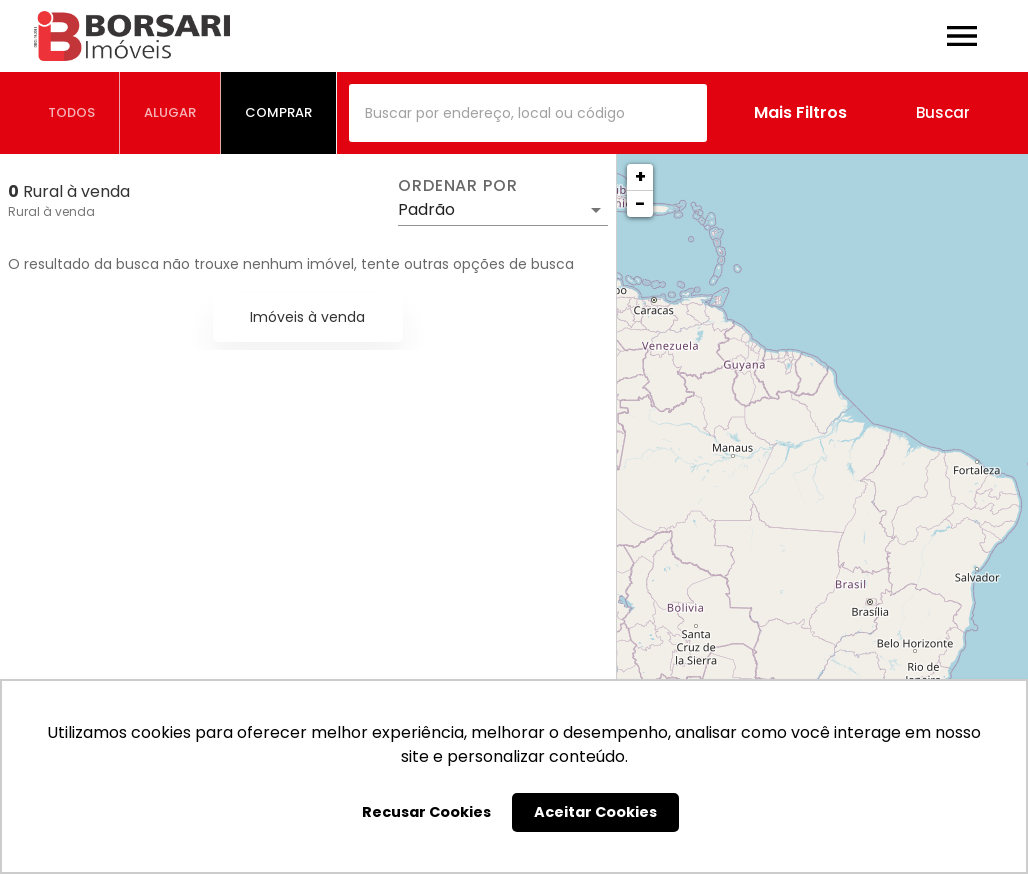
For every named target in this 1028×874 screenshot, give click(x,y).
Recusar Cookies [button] (426, 812)
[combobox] (528, 113)
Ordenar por (458, 186)
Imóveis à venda (307, 317)
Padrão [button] (426, 209)
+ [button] (640, 176)
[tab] (72, 113)
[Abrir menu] (962, 36)
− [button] (640, 203)
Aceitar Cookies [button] (595, 812)
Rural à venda (51, 211)
